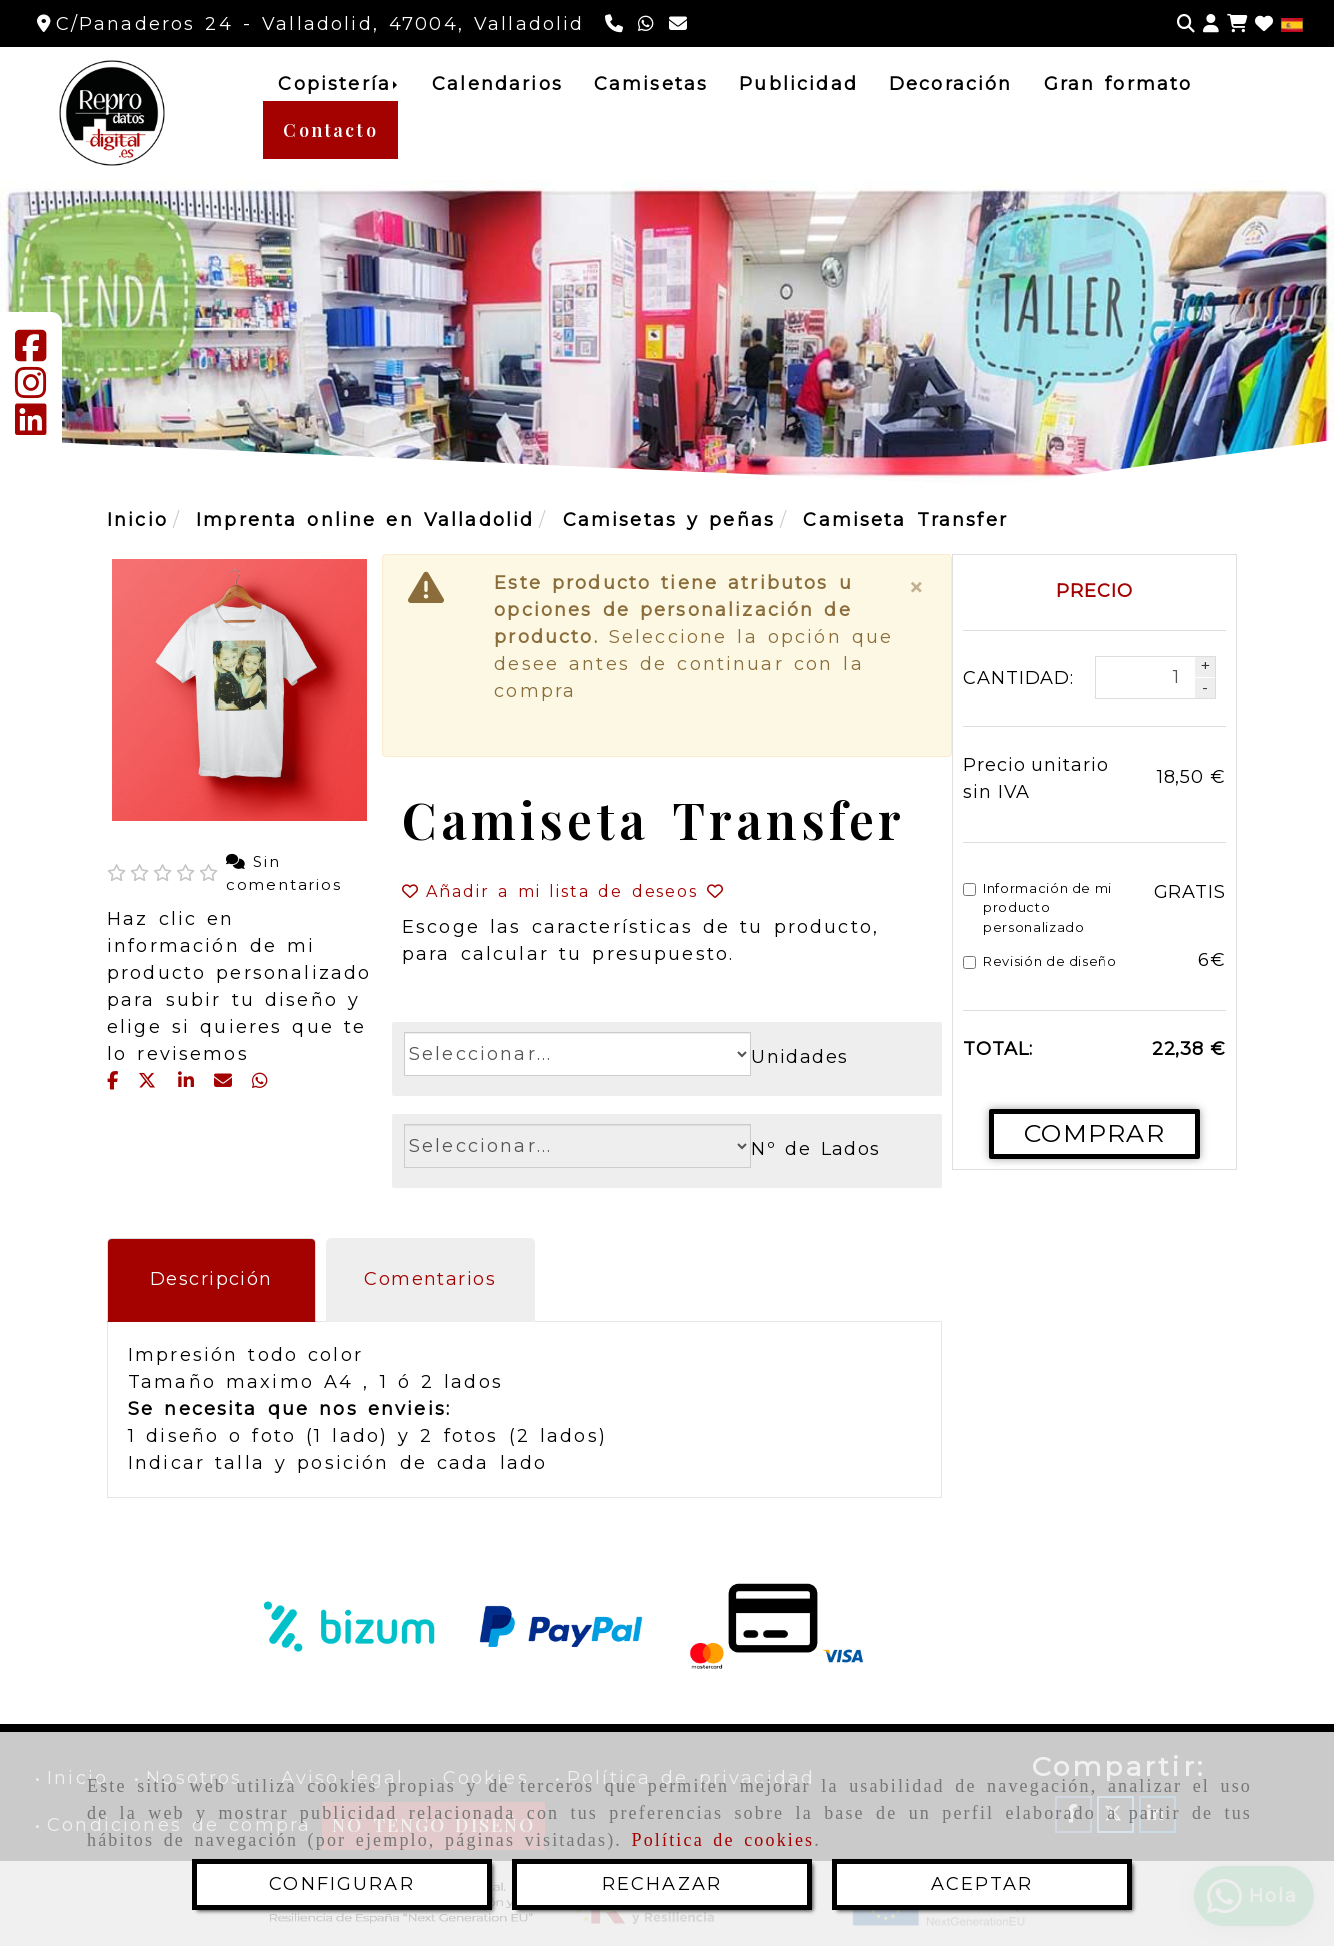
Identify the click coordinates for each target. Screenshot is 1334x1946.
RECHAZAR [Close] (662, 1884)
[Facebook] (31, 353)
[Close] (917, 588)
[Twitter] (153, 1081)
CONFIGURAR (342, 1884)
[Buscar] (1186, 24)
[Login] (1264, 24)
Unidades (800, 1057)
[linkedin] (191, 1081)
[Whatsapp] (648, 24)
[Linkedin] (31, 427)
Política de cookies (723, 1840)
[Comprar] (1094, 1134)
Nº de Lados (816, 1149)
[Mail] (228, 1081)
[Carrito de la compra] (1237, 24)
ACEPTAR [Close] (982, 1884)
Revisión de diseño (1040, 961)
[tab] (211, 1280)
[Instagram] (31, 390)
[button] (1211, 24)
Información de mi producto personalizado (1037, 907)
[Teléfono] (616, 24)
